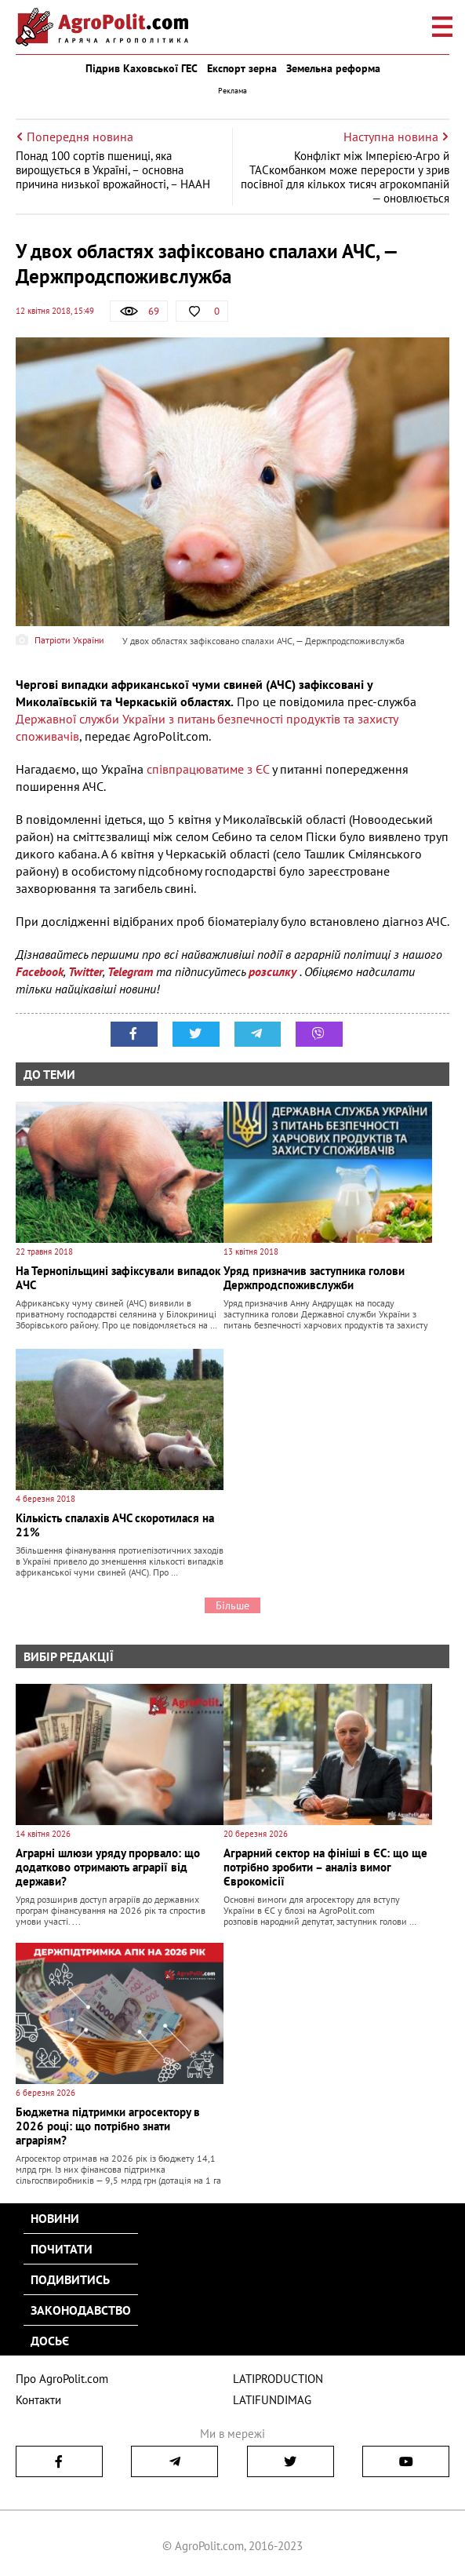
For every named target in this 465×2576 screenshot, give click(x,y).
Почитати (62, 2249)
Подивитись (70, 2279)
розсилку (274, 971)
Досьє (50, 2340)
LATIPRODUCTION (278, 2378)
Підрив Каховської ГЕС (141, 68)
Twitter (85, 971)
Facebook (40, 971)
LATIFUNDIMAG (272, 2399)
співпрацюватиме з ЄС (208, 769)
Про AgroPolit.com (62, 2378)
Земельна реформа (333, 68)
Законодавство (81, 2310)
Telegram (130, 971)
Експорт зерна (242, 68)
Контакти (38, 2399)
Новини (55, 2218)
